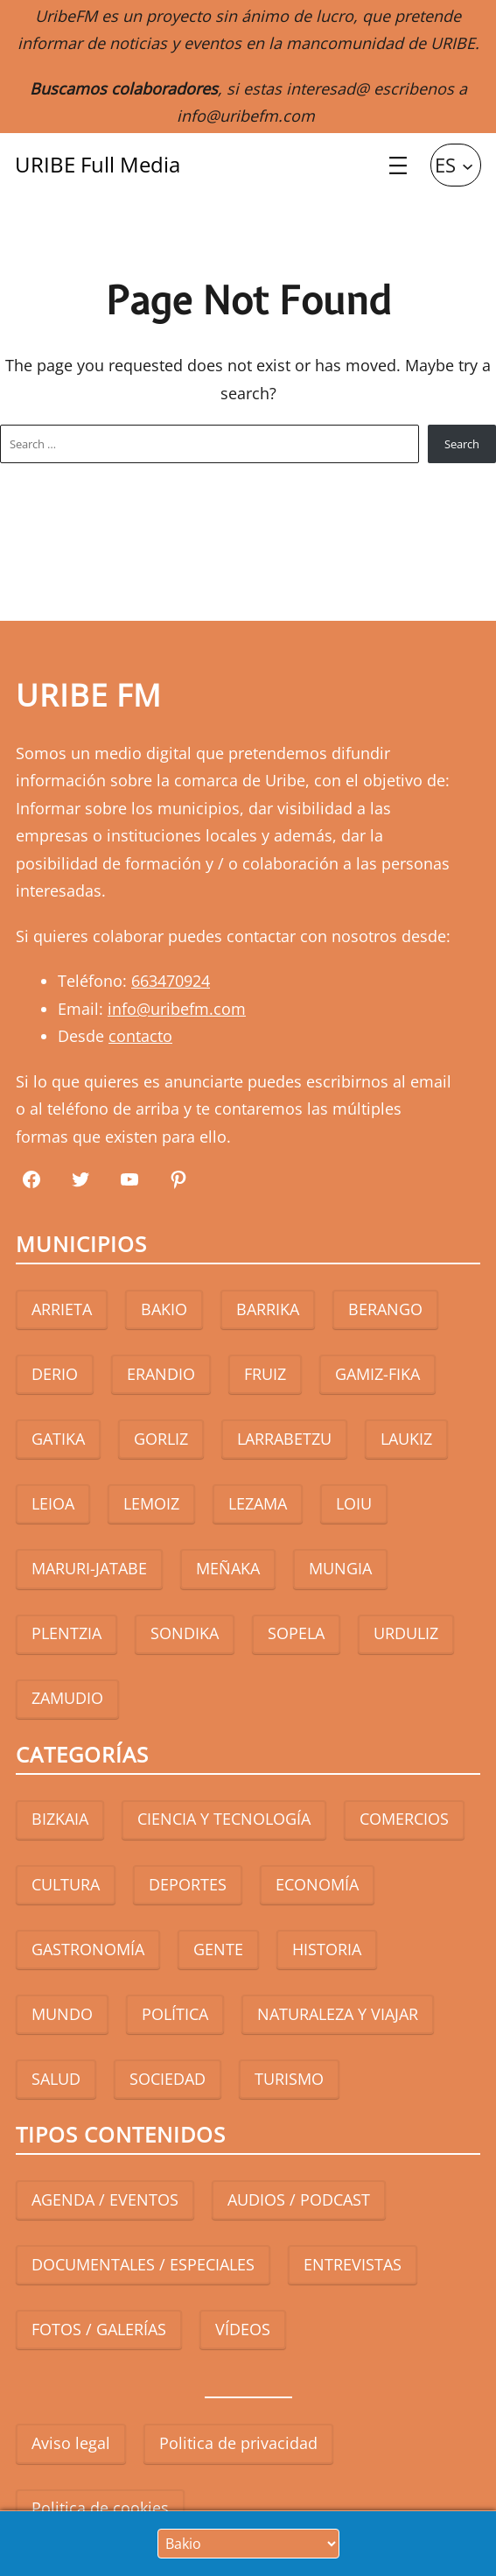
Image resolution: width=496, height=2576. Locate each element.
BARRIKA (267, 1309)
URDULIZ (406, 1632)
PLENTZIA (66, 1632)
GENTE (218, 1949)
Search (461, 444)
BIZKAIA (59, 1818)
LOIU (354, 1503)
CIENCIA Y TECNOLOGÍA (224, 1818)
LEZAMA (257, 1503)
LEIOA (52, 1503)
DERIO (54, 1373)
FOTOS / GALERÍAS (98, 2329)
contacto (140, 1035)
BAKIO (164, 1309)
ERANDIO (161, 1373)
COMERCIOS (404, 1818)
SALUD (55, 2078)
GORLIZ (161, 1438)
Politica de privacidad (238, 2442)
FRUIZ (265, 1373)
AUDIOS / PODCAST (298, 2199)
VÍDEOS (242, 2329)
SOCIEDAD (167, 2078)
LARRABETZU (284, 1438)
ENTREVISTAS (353, 2264)
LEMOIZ (151, 1503)
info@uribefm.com (246, 115)
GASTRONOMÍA (87, 1949)
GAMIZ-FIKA (377, 1373)
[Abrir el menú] (398, 165)
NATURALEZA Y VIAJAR (337, 2013)
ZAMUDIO (67, 1697)
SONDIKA (184, 1632)
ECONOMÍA (317, 1884)
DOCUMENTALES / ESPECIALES (143, 2264)
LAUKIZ (406, 1438)
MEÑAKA (228, 1568)
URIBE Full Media (97, 164)
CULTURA (65, 1884)
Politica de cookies (100, 2507)
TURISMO (289, 2078)
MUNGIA (340, 1568)
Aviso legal (70, 2442)
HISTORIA (326, 1949)
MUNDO (62, 2013)
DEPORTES (188, 1884)
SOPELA (296, 1632)
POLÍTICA (175, 2013)
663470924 (170, 980)
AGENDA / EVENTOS (104, 2199)
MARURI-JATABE (89, 1568)
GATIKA (58, 1438)
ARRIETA (61, 1309)
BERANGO (385, 1309)
